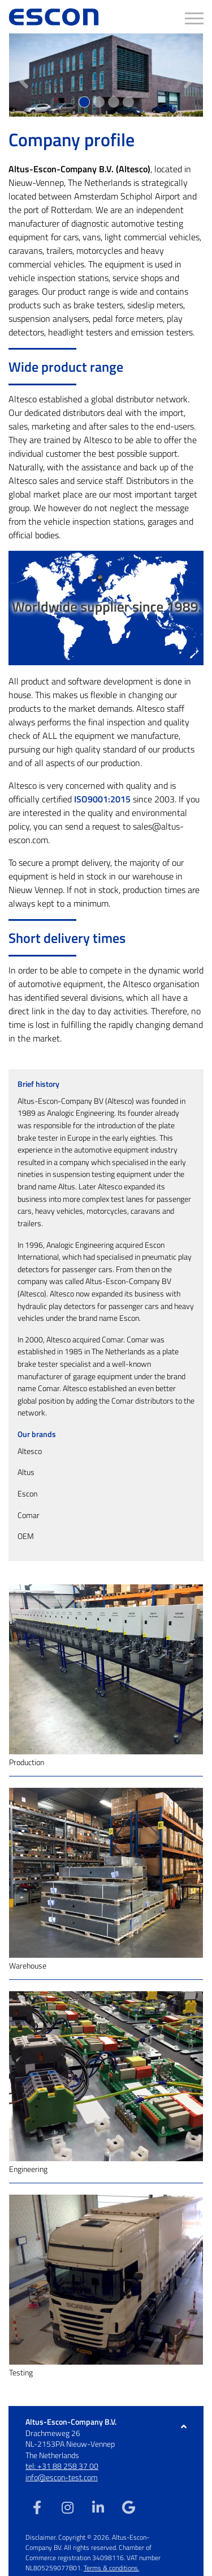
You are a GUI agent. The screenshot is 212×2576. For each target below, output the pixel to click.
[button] (23, 75)
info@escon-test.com (61, 2477)
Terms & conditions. (111, 2567)
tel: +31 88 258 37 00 (61, 2466)
